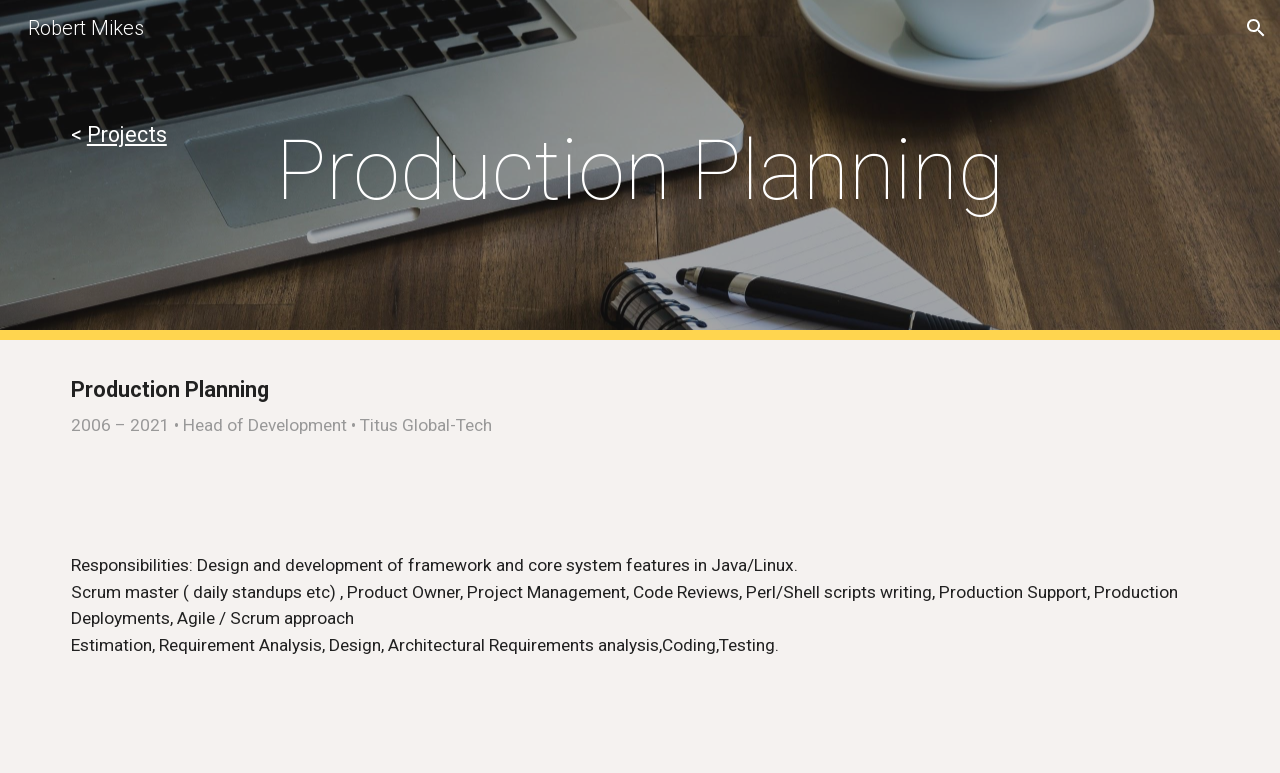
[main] (147, 134)
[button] (1256, 28)
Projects (127, 134)
